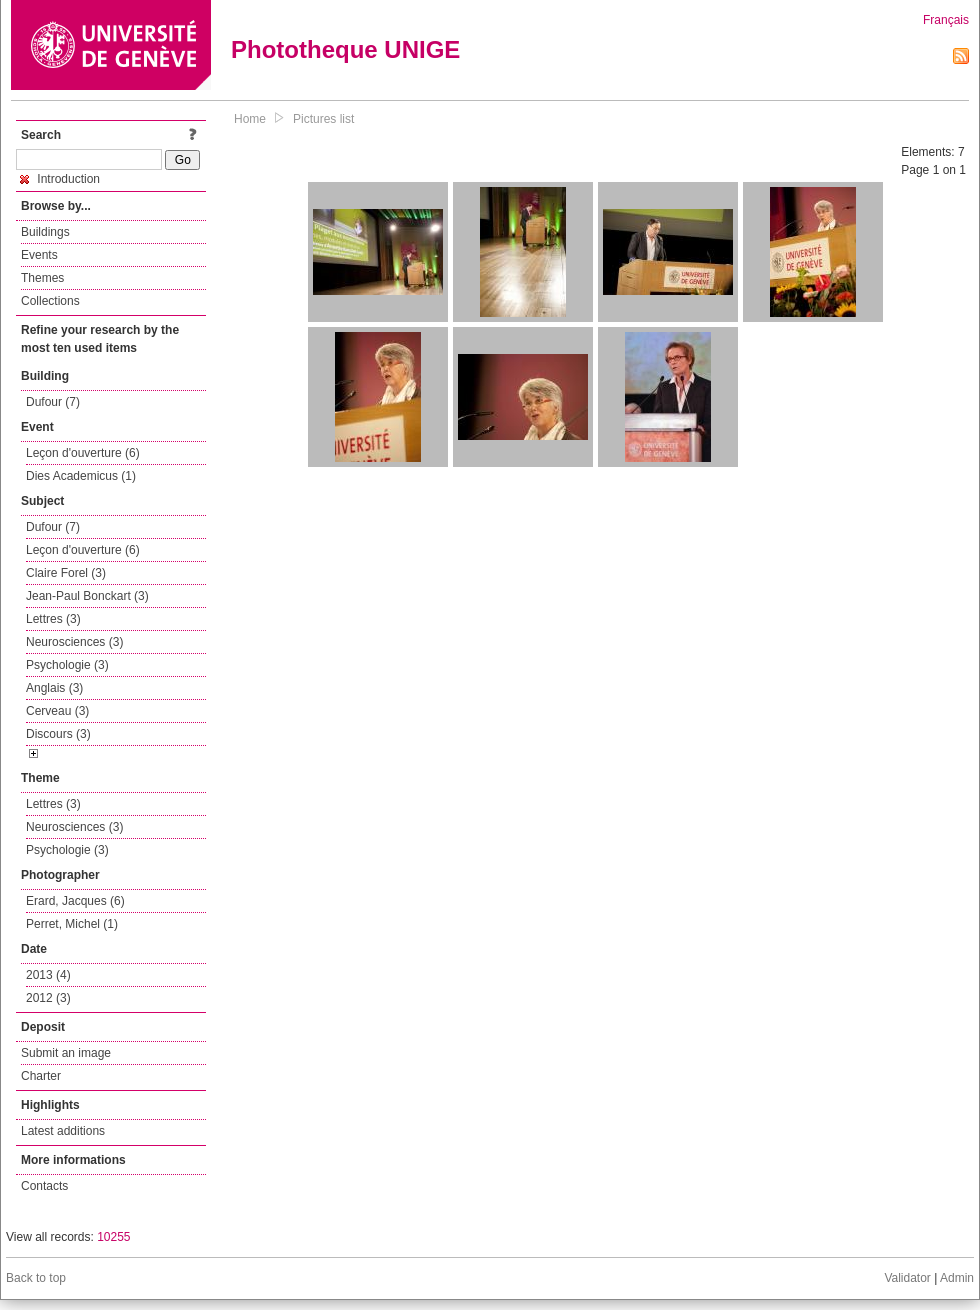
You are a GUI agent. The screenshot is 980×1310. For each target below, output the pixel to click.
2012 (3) (48, 998)
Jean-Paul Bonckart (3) (87, 596)
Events (39, 255)
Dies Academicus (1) (81, 476)
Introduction (60, 179)
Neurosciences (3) (74, 642)
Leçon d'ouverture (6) (83, 453)
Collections (50, 301)
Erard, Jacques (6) (75, 901)
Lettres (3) (53, 619)
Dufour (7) (53, 402)
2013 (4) (48, 975)
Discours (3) (58, 734)
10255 (113, 1237)
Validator (907, 1278)
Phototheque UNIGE (345, 49)
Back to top (36, 1278)
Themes (42, 278)
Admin (957, 1278)
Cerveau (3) (57, 711)
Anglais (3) (54, 688)
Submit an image (66, 1053)
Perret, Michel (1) (72, 924)
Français (946, 20)
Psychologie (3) (67, 665)
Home (250, 119)
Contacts (44, 1186)
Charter (41, 1076)
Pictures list (323, 119)
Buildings (45, 232)
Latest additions (63, 1131)
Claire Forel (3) (66, 573)
